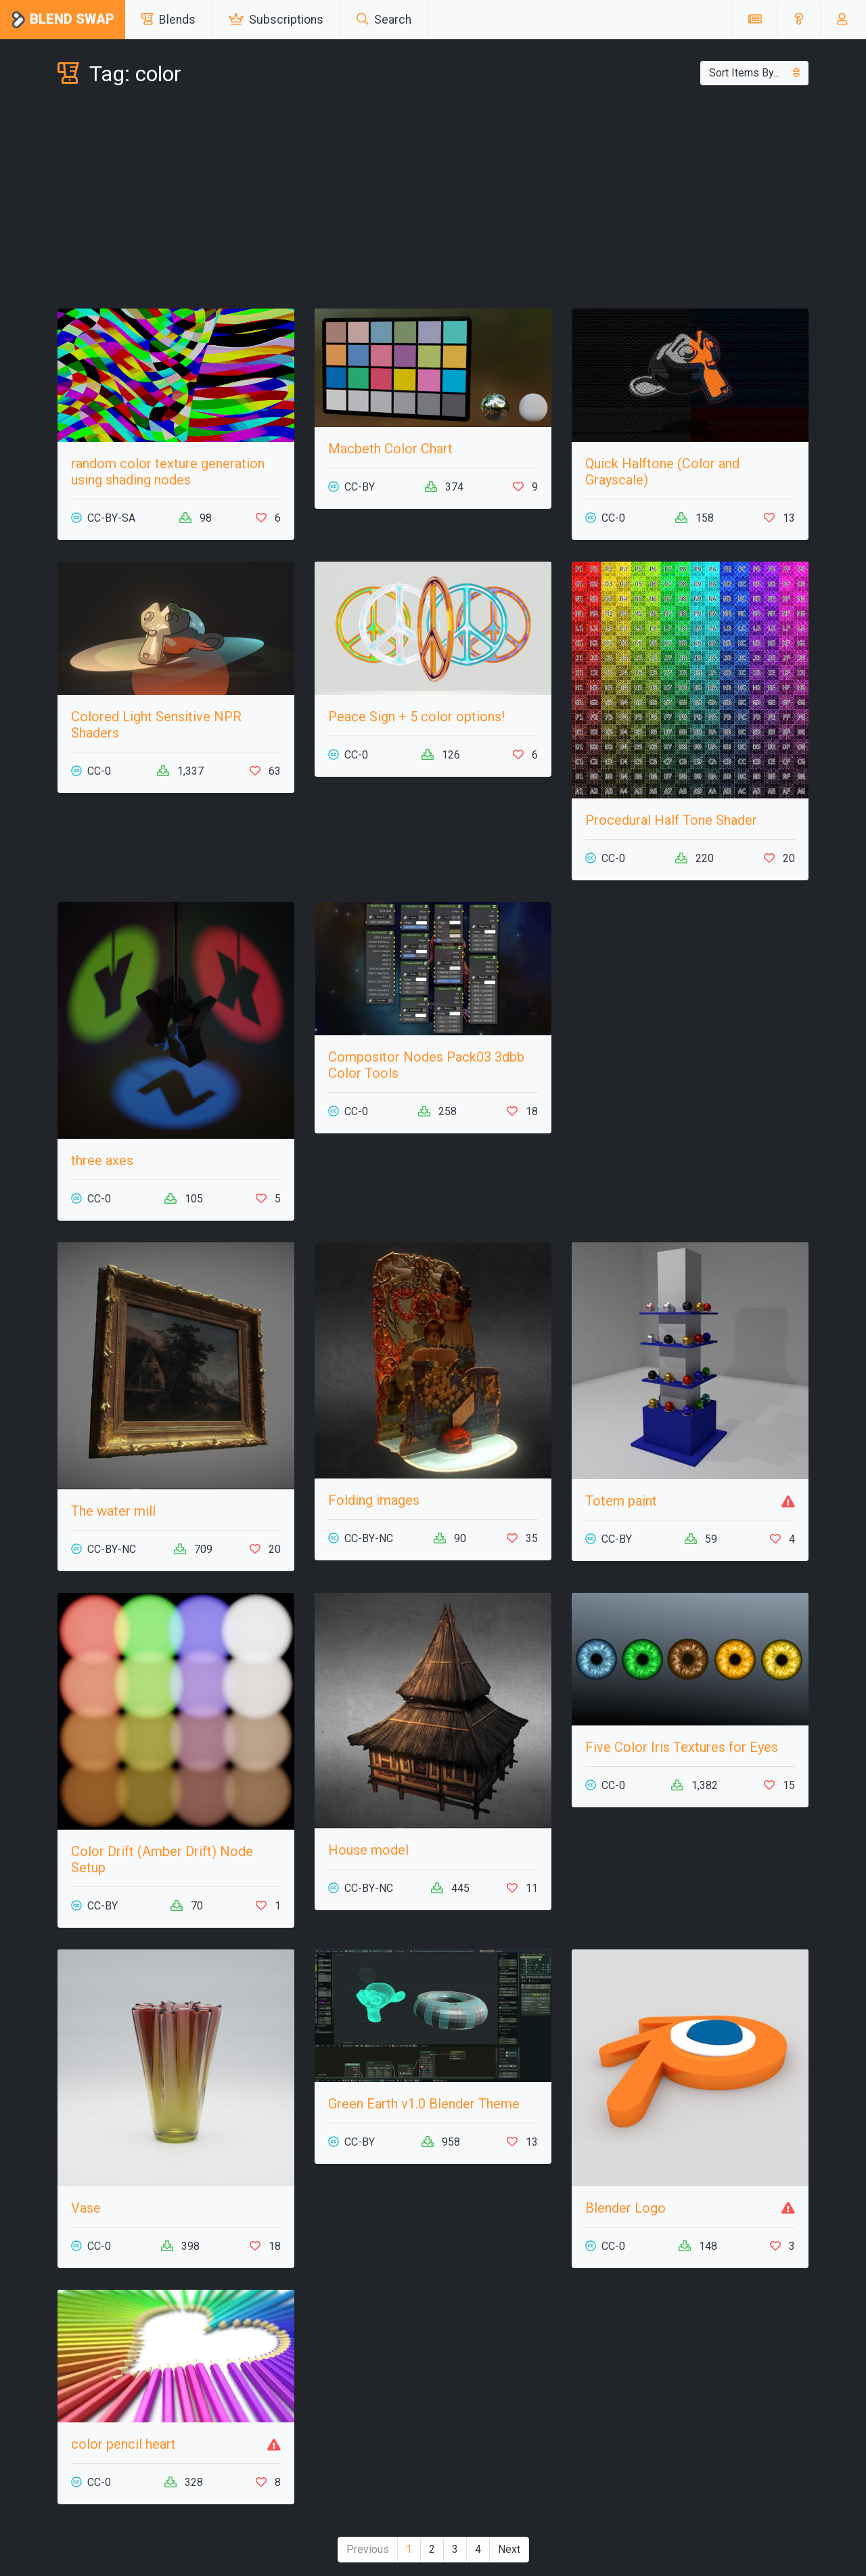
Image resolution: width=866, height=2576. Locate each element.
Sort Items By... (754, 72)
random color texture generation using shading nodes (168, 471)
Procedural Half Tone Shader (671, 820)
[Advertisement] (433, 200)
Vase (86, 2208)
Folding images (373, 1500)
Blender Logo (625, 2208)
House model (368, 1850)
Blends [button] (168, 19)
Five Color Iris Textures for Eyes (681, 1747)
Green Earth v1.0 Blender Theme (424, 2104)
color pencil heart (123, 2444)
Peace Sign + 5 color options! (416, 716)
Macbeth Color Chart (390, 448)
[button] (798, 19)
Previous (367, 2549)
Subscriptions (276, 19)
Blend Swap (62, 19)
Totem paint (621, 1501)
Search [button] (384, 19)
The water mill (113, 1511)
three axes (102, 1160)
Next (509, 2549)
